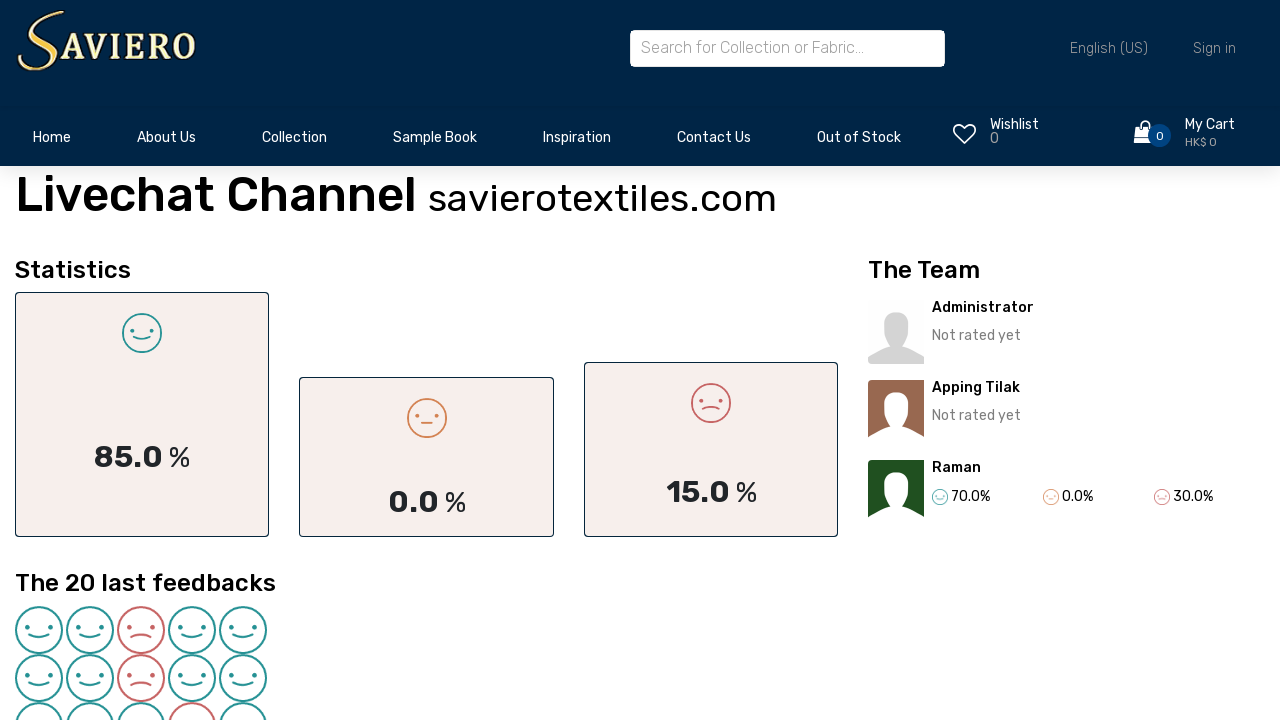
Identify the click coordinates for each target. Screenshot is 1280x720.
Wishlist (1014, 124)
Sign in (1214, 48)
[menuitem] (52, 143)
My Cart (1210, 124)
